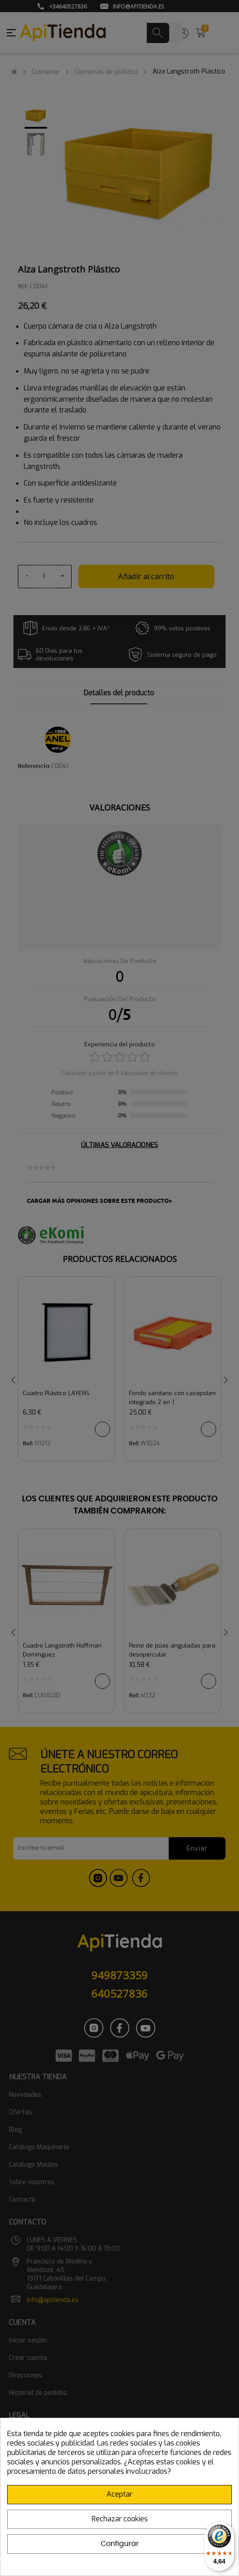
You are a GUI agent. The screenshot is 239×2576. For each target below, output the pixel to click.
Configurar (120, 2543)
